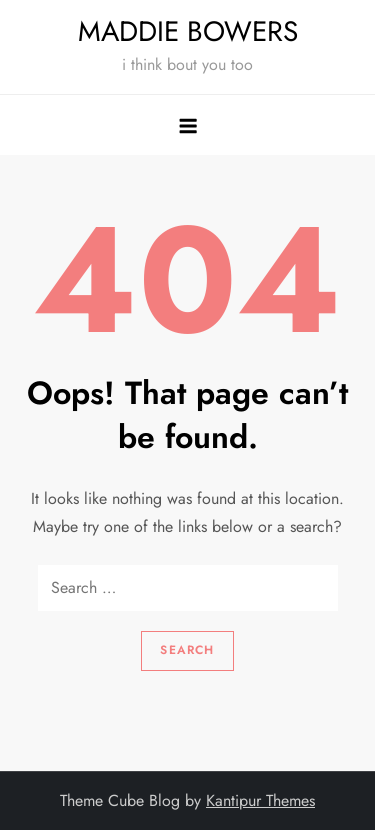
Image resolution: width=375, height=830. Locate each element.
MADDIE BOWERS (188, 31)
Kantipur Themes (260, 800)
